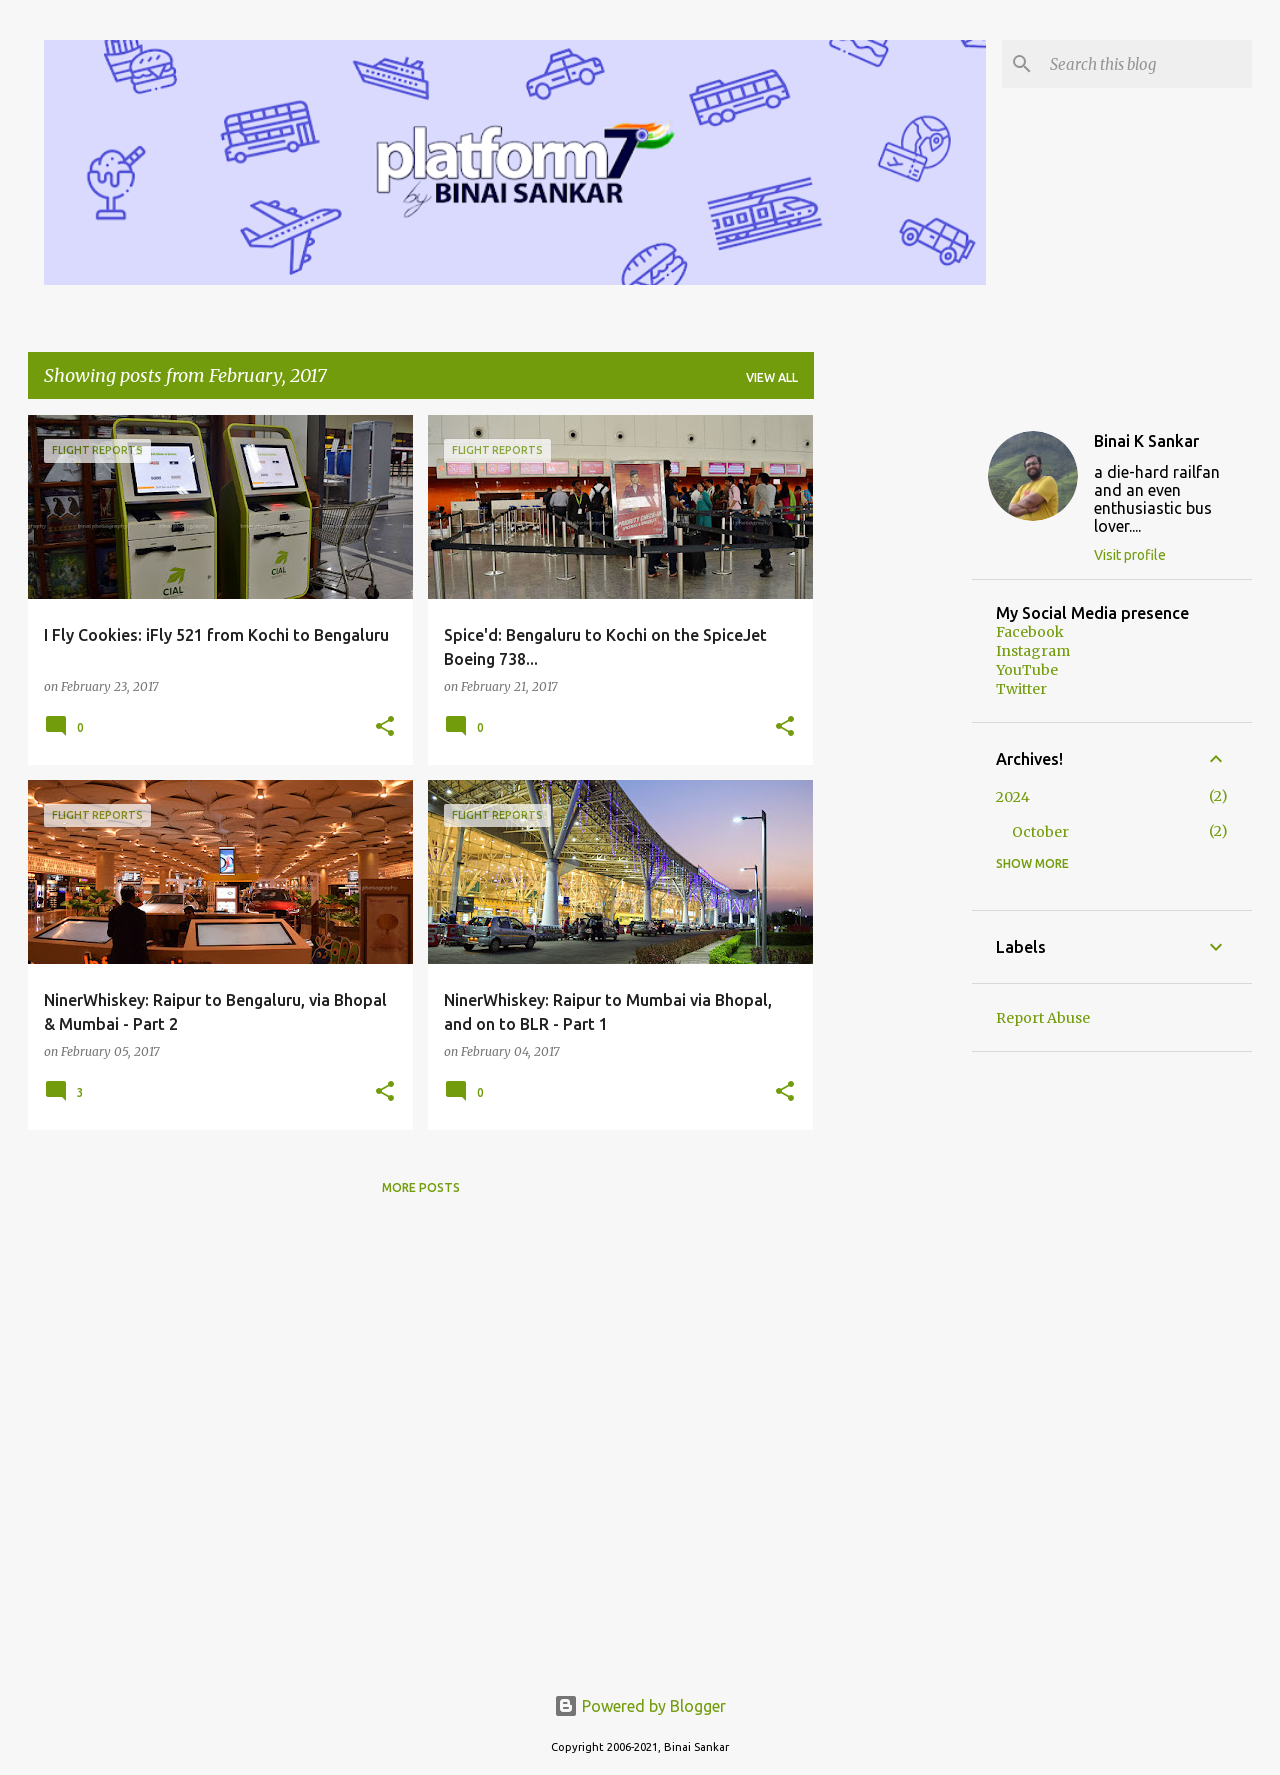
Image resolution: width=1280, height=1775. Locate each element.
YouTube (1027, 670)
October (1040, 832)
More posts (421, 1187)
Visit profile (1130, 555)
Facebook (1030, 632)
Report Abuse (1043, 1018)
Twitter (1021, 689)
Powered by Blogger (640, 1706)
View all (772, 377)
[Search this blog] (1147, 64)
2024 (1013, 797)
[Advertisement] (893, 715)
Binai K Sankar (1146, 441)
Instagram (1033, 651)
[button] (385, 727)
